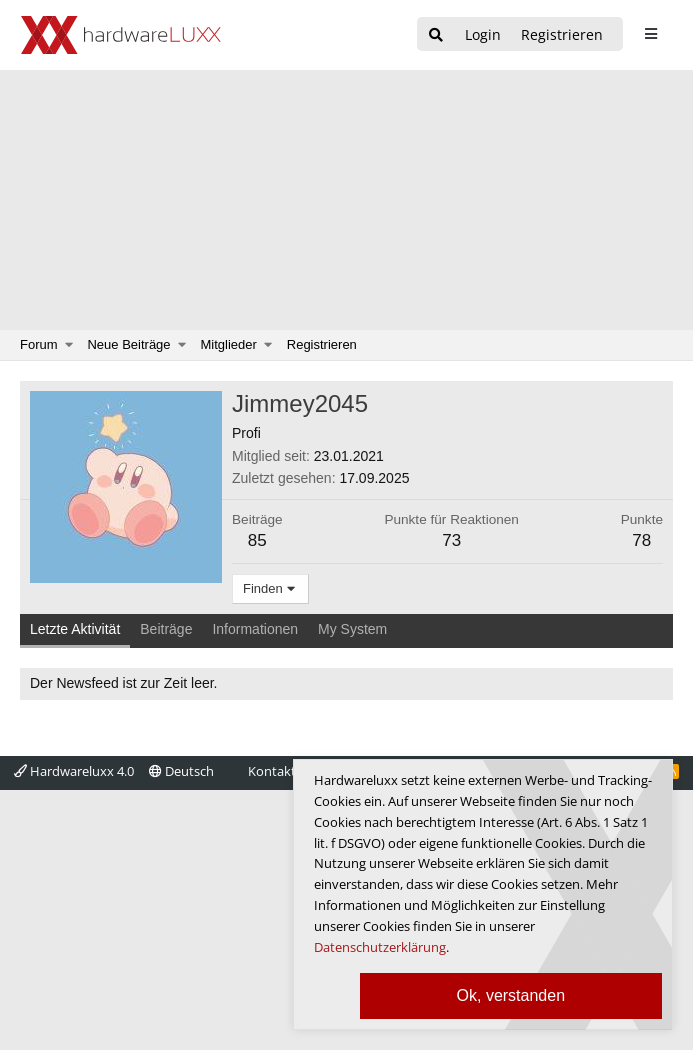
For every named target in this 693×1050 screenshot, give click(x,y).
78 (641, 540)
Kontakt (272, 771)
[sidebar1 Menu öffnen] (650, 34)
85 (257, 540)
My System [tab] (352, 629)
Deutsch (181, 771)
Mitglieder (229, 344)
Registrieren (322, 344)
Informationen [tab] (255, 629)
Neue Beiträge (128, 344)
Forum (39, 344)
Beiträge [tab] (166, 629)
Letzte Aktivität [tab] (75, 629)
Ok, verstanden (511, 995)
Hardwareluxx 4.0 (74, 771)
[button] (69, 345)
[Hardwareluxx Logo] (121, 35)
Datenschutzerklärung (380, 947)
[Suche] (436, 35)
